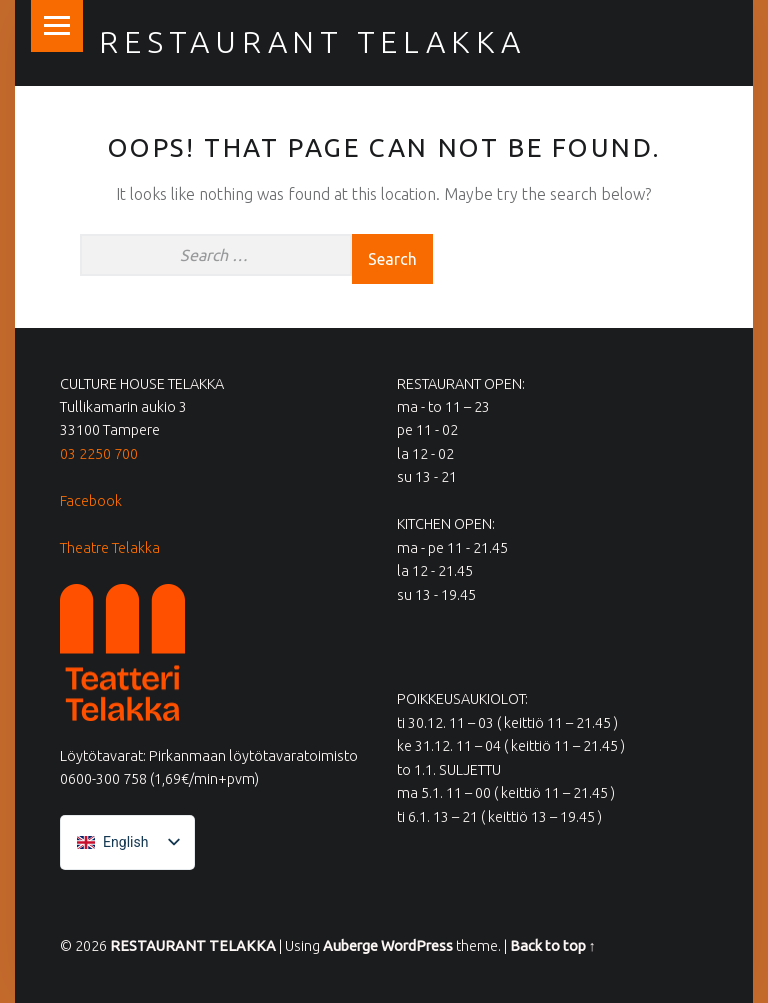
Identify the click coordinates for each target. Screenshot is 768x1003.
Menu (57, 26)
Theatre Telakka (110, 548)
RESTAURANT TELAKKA (312, 42)
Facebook (91, 501)
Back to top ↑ (553, 946)
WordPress (417, 946)
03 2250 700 (99, 454)
